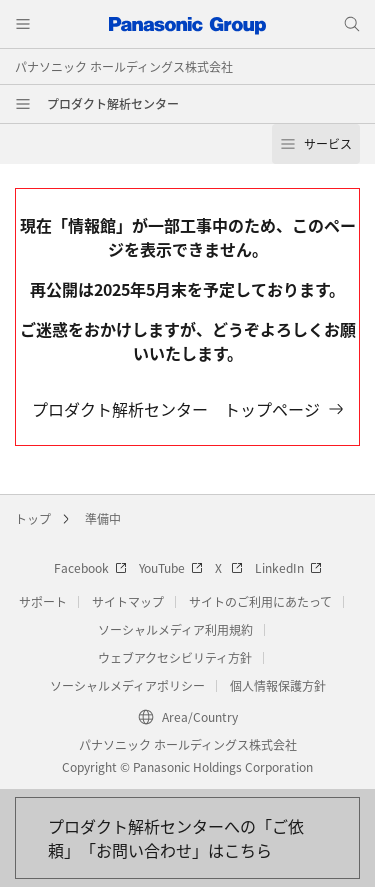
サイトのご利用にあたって (260, 601)
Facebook (90, 567)
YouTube (171, 567)
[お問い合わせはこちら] (187, 838)
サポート (43, 601)
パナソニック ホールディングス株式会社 (124, 66)
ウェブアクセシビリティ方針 (175, 657)
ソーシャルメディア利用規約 (175, 629)
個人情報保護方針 (278, 685)
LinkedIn (288, 567)
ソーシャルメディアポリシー (127, 685)
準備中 (103, 518)
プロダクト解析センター (113, 103)
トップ (33, 518)
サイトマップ (128, 601)
